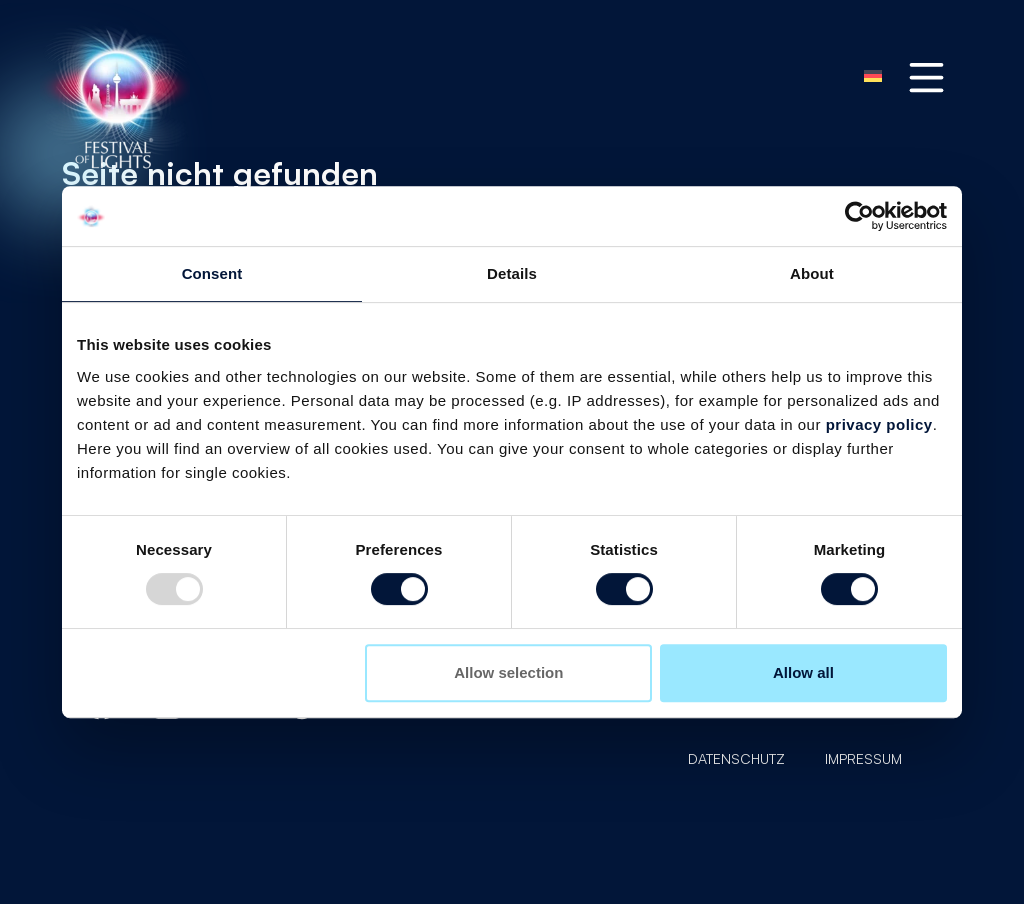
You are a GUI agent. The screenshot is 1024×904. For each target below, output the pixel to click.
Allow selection (508, 672)
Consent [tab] (212, 273)
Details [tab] (512, 273)
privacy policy (879, 424)
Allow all (803, 672)
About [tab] (812, 273)
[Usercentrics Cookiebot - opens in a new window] (859, 216)
